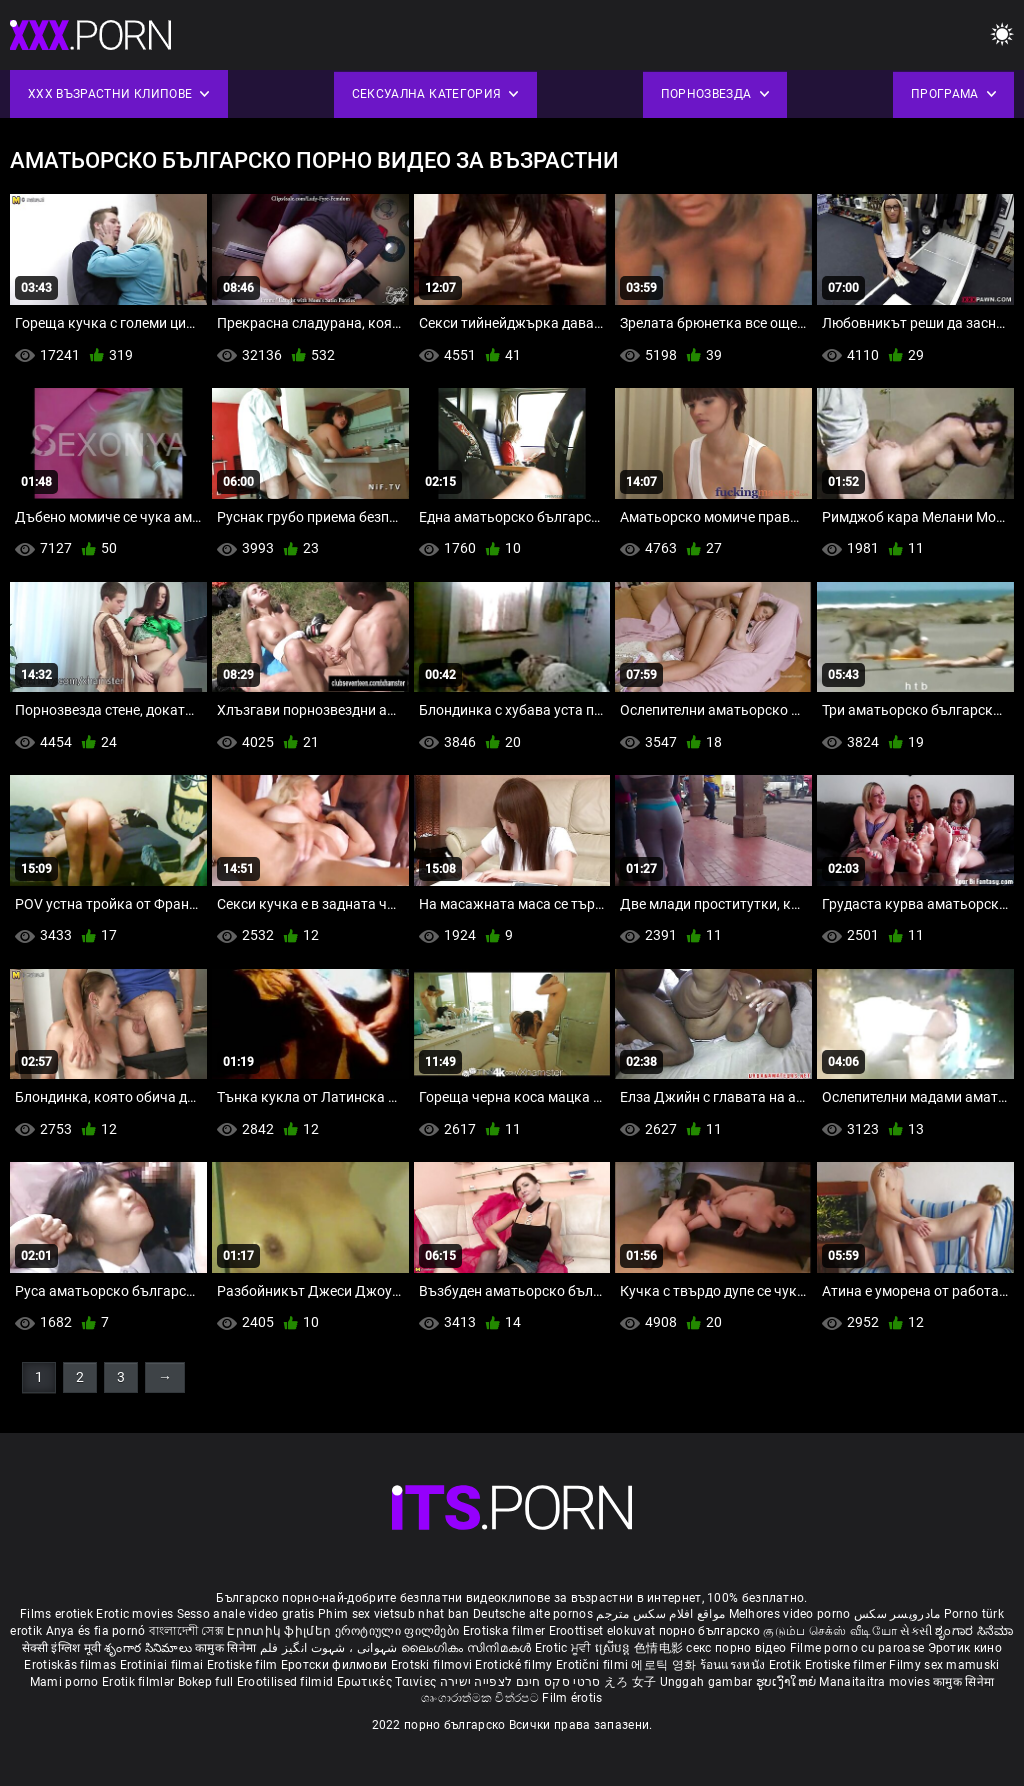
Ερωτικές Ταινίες (388, 1682)
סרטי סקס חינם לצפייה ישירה (520, 1682)
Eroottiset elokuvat (604, 1631)
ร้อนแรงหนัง (734, 1665)
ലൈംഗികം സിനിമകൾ (468, 1648)
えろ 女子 (630, 1682)
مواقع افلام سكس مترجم (660, 1614)
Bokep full (206, 1682)
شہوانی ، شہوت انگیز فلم (330, 1648)
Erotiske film (244, 1665)
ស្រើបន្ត (614, 1648)
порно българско (710, 1631)
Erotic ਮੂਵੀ (565, 1648)
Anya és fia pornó (96, 1631)
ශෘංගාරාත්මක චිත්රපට (481, 1698)
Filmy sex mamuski (944, 1665)
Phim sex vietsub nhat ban (394, 1614)
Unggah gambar (708, 1682)
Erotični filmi (594, 1665)
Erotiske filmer (847, 1665)
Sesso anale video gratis (246, 1614)
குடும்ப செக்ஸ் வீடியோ (830, 1631)
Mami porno (64, 1682)
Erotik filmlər (140, 1682)
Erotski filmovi (433, 1665)
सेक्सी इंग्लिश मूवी (61, 1648)
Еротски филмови (336, 1665)
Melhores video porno (790, 1614)
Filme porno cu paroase (857, 1648)
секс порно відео (736, 1648)
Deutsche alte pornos (533, 1614)
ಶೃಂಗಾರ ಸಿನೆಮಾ (974, 1631)
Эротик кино (965, 1648)
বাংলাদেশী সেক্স (186, 1631)
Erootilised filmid (287, 1682)
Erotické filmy (515, 1665)
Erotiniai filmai (163, 1665)
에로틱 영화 (665, 1665)
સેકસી (916, 1631)
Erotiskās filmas (71, 1665)
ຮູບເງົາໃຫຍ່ (788, 1682)
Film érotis (572, 1698)
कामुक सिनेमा (227, 1648)
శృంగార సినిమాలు (149, 1648)
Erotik (787, 1665)
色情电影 (660, 1648)
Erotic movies (136, 1614)
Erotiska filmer (506, 1631)
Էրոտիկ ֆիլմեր (280, 1631)
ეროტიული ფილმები (399, 1631)
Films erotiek (56, 1614)
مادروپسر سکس (897, 1614)
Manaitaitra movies (876, 1682)
